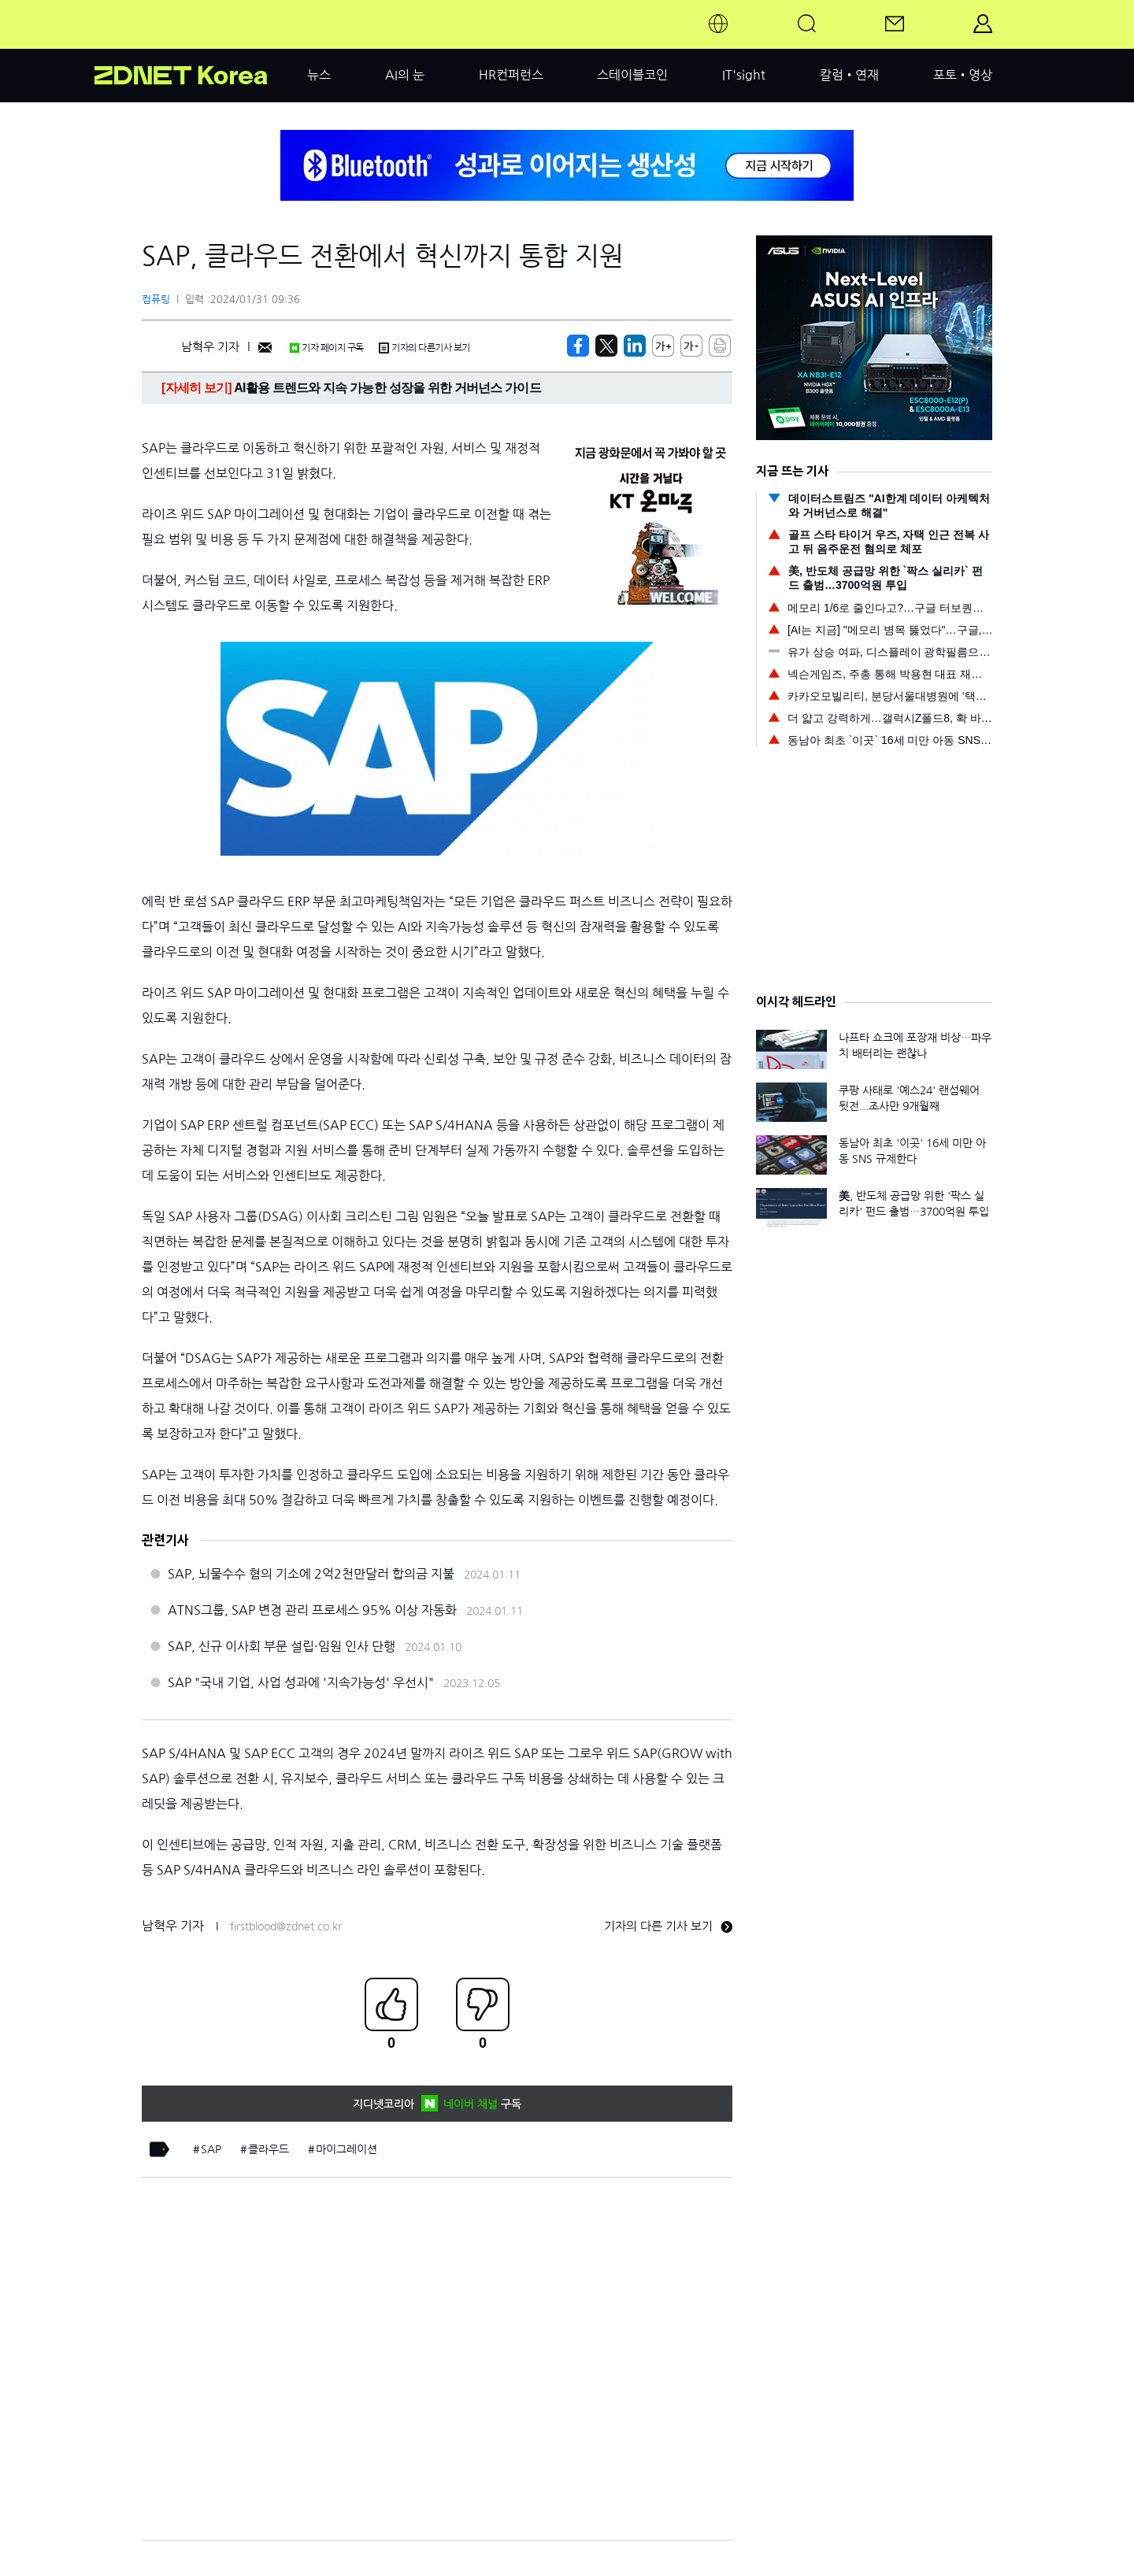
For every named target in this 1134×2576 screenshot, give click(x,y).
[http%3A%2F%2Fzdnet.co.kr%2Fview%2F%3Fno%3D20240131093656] (635, 346)
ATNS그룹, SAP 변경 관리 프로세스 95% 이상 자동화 (312, 1610)
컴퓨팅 (156, 299)
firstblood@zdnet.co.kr (286, 1926)
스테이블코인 (632, 74)
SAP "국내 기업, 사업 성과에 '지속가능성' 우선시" (301, 1682)
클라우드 (268, 2149)
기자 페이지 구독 (326, 348)
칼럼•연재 (849, 74)
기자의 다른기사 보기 (424, 348)
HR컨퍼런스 (511, 74)
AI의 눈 (404, 74)
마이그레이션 (346, 2149)
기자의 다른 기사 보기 (668, 1926)
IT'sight (743, 74)
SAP (211, 2149)
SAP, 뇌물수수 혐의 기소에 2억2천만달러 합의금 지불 (311, 1573)
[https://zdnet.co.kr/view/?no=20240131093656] (578, 346)
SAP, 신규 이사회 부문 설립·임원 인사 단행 (281, 1646)
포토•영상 (962, 74)
